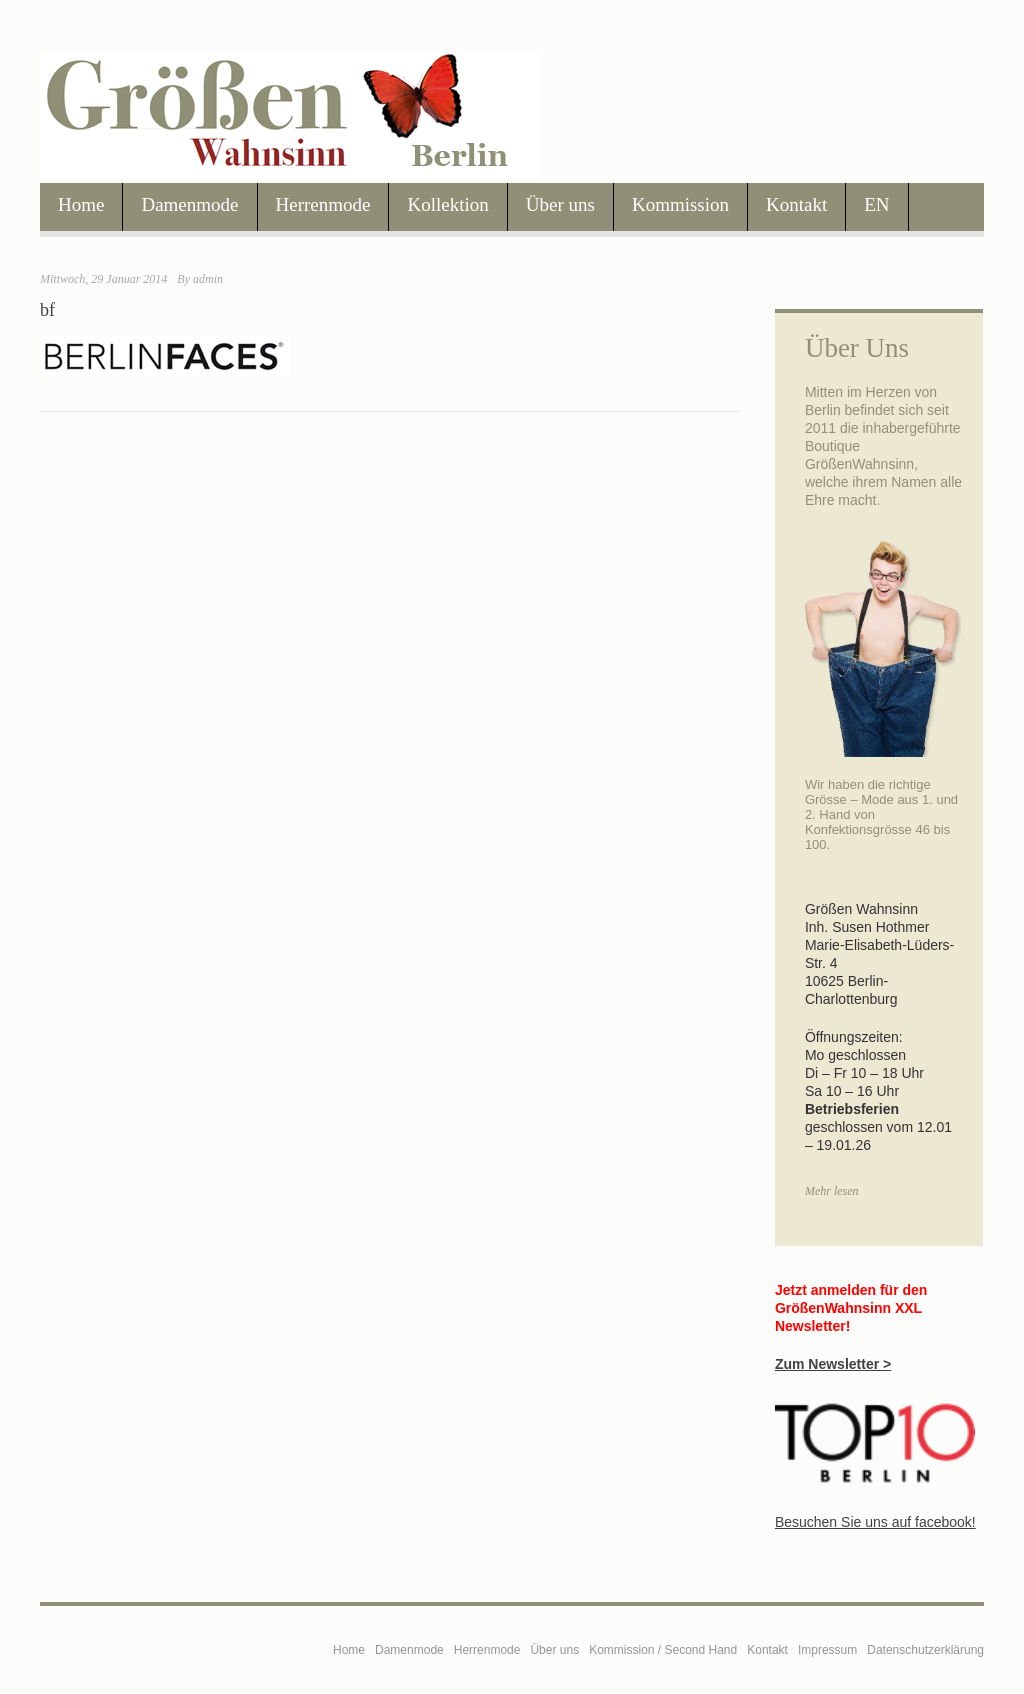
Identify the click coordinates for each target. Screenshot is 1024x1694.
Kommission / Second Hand (663, 1650)
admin (208, 279)
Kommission (680, 204)
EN (876, 204)
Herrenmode (323, 204)
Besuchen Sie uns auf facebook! (875, 1522)
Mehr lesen (832, 1191)
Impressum (827, 1650)
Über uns (560, 204)
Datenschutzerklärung (925, 1650)
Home (81, 204)
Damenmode (189, 204)
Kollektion (447, 204)
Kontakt (796, 204)
